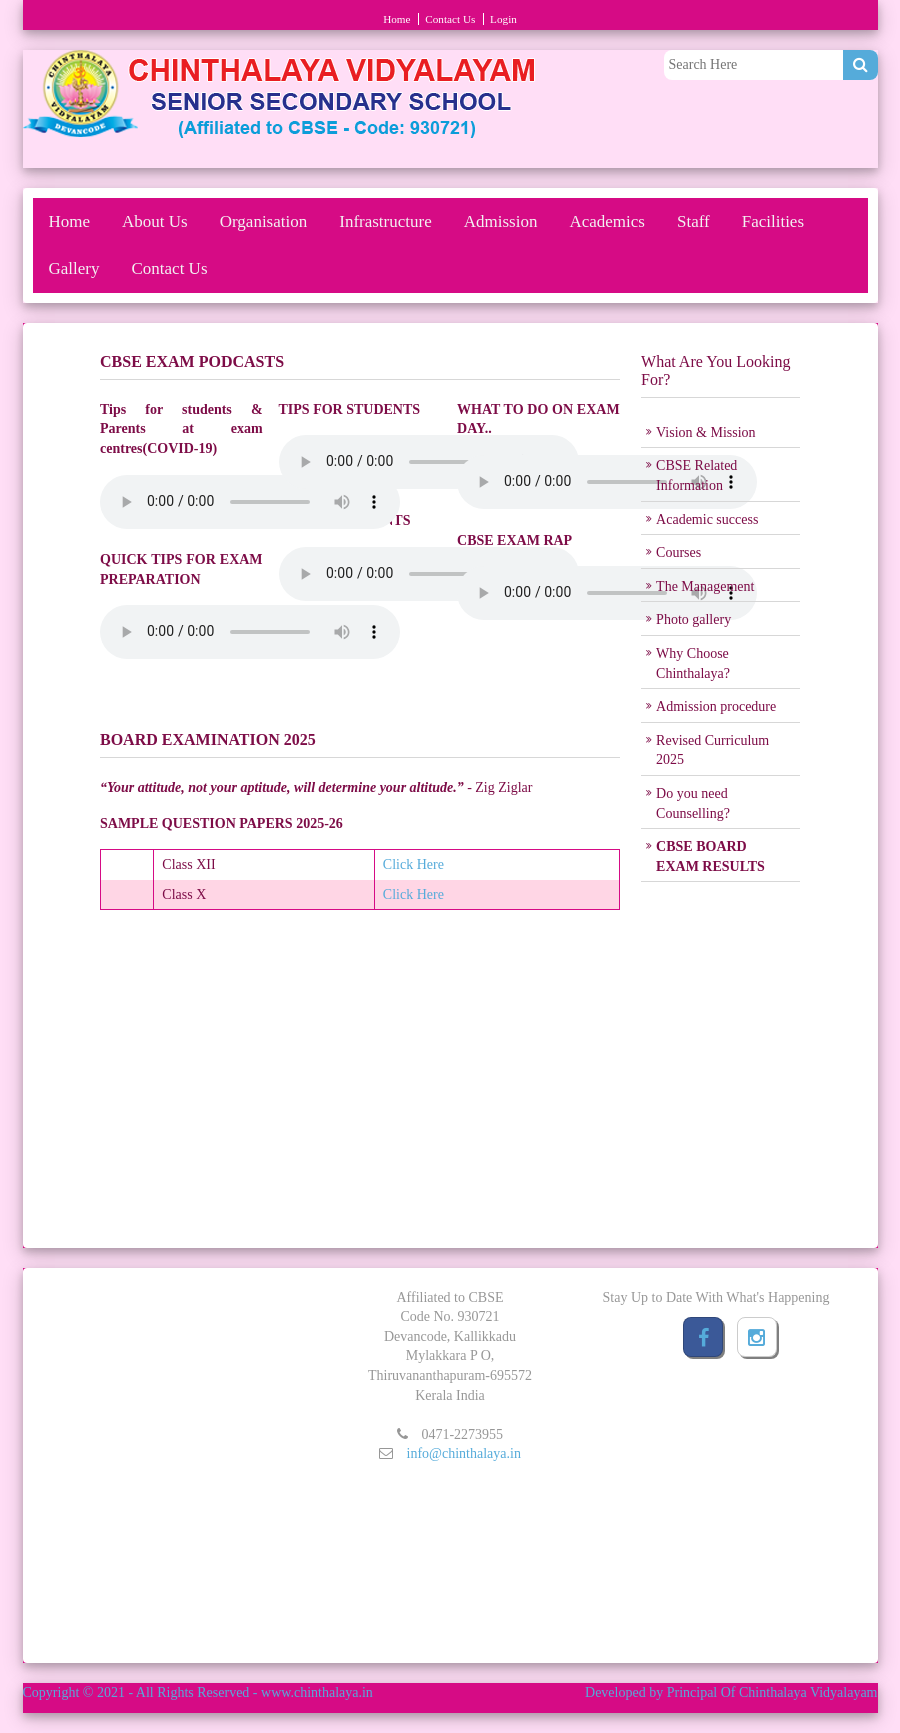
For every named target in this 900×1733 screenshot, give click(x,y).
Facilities (773, 221)
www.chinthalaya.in (317, 1692)
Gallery (74, 268)
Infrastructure (385, 221)
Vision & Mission (706, 432)
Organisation (264, 221)
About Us (155, 221)
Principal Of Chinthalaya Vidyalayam (772, 1692)
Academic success (707, 519)
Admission (501, 221)
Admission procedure (716, 706)
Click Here (413, 864)
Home (396, 19)
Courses (678, 552)
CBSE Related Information (696, 475)
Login (503, 19)
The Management (705, 586)
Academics (607, 221)
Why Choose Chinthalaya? (693, 663)
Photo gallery (693, 619)
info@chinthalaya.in (464, 1453)
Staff (693, 221)
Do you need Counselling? (693, 803)
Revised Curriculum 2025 (712, 750)
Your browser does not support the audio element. (250, 502)
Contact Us (450, 19)
